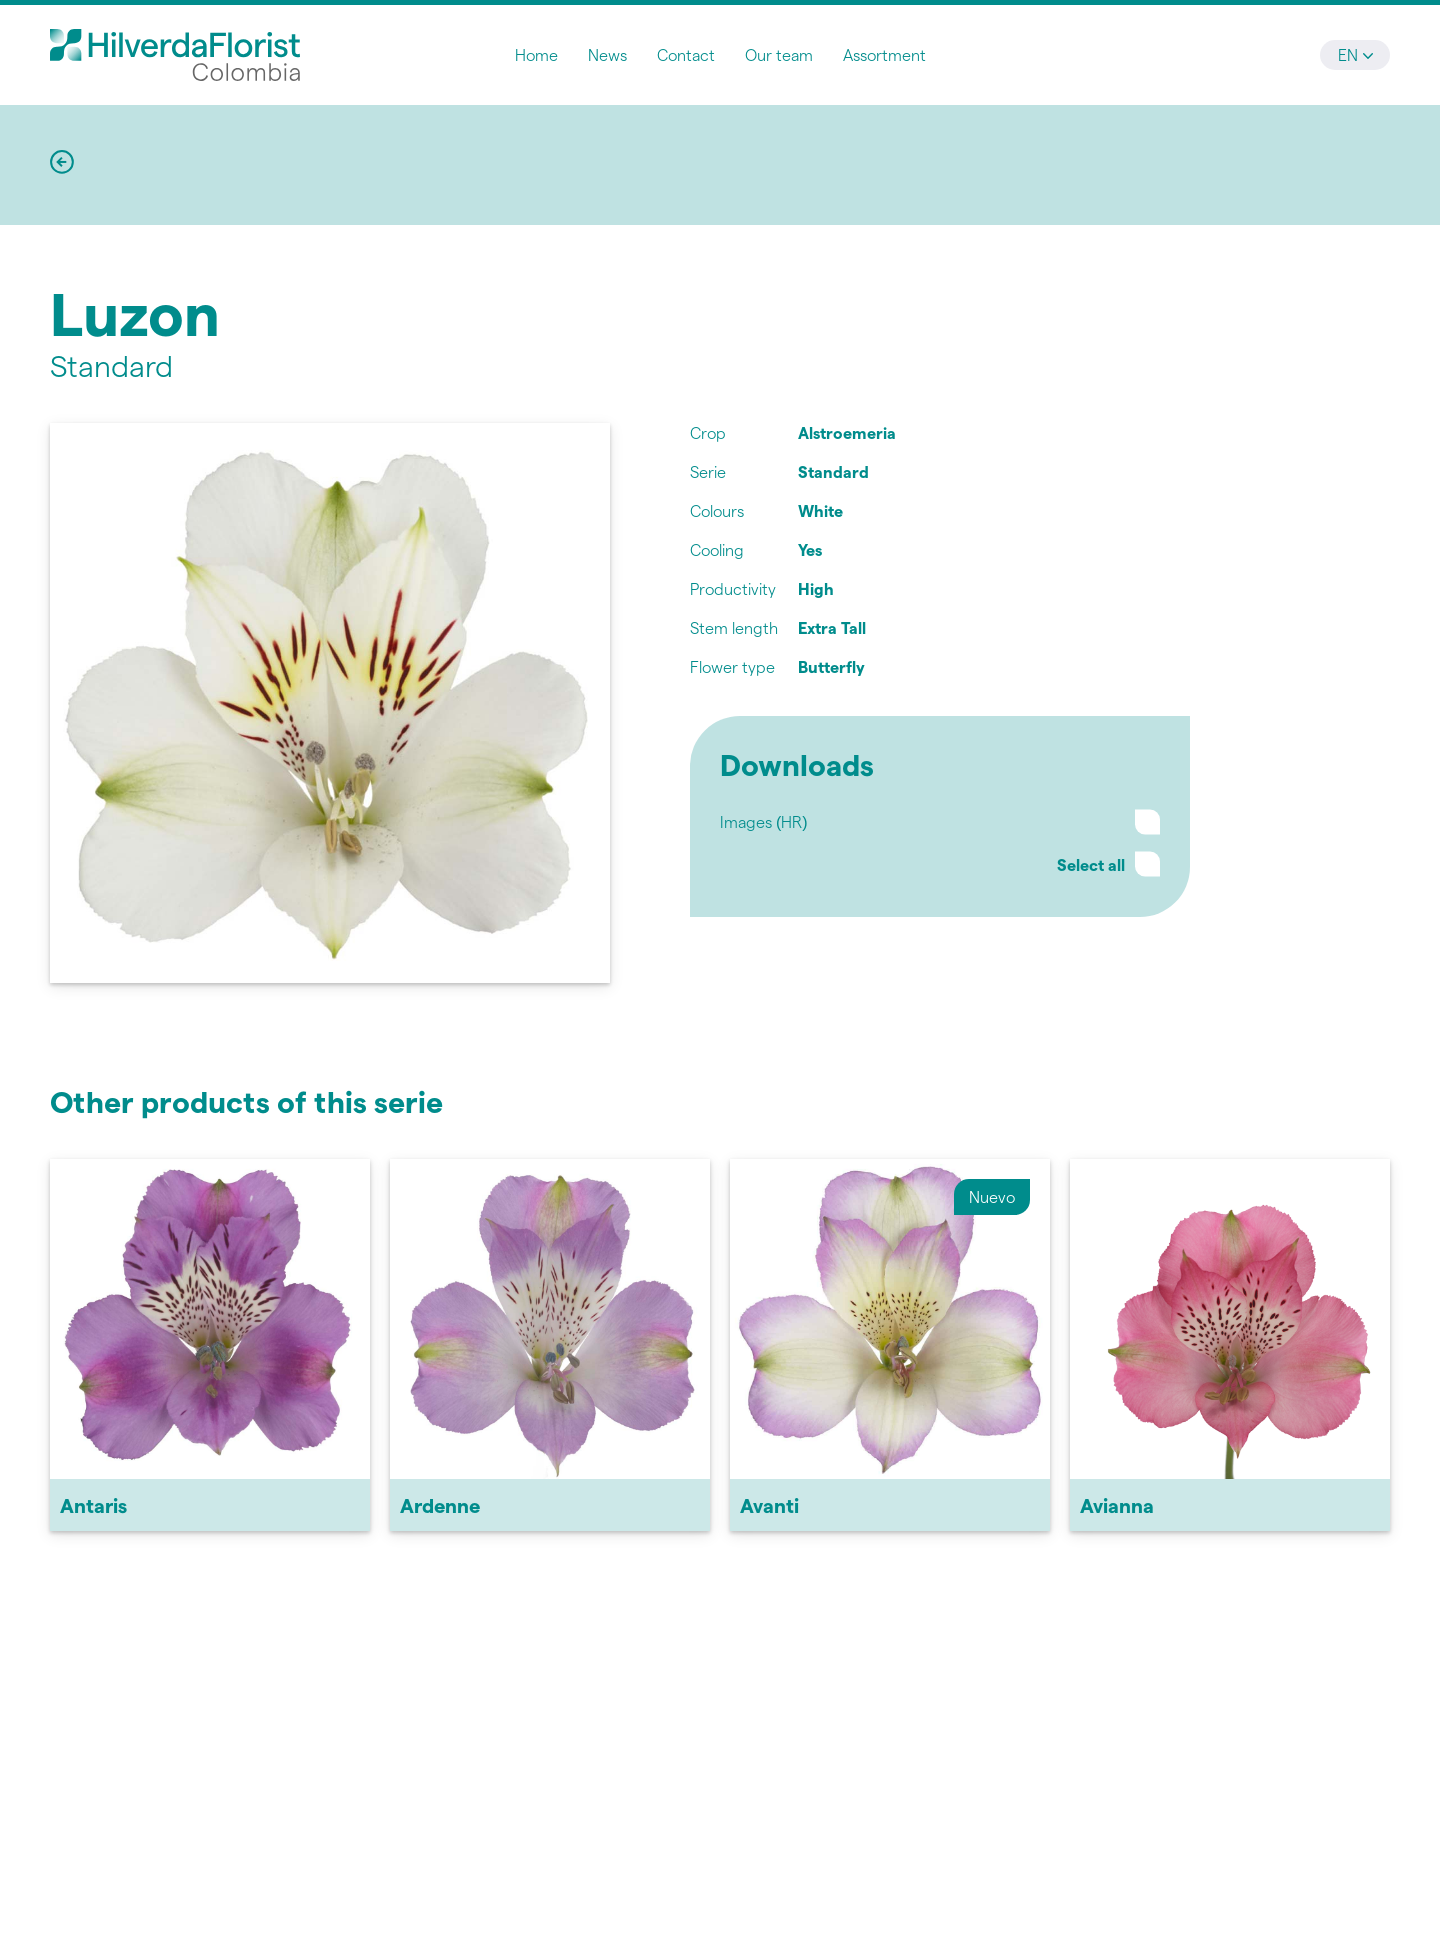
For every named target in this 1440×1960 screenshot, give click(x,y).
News (607, 54)
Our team (779, 54)
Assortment (884, 54)
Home (536, 54)
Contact (686, 54)
